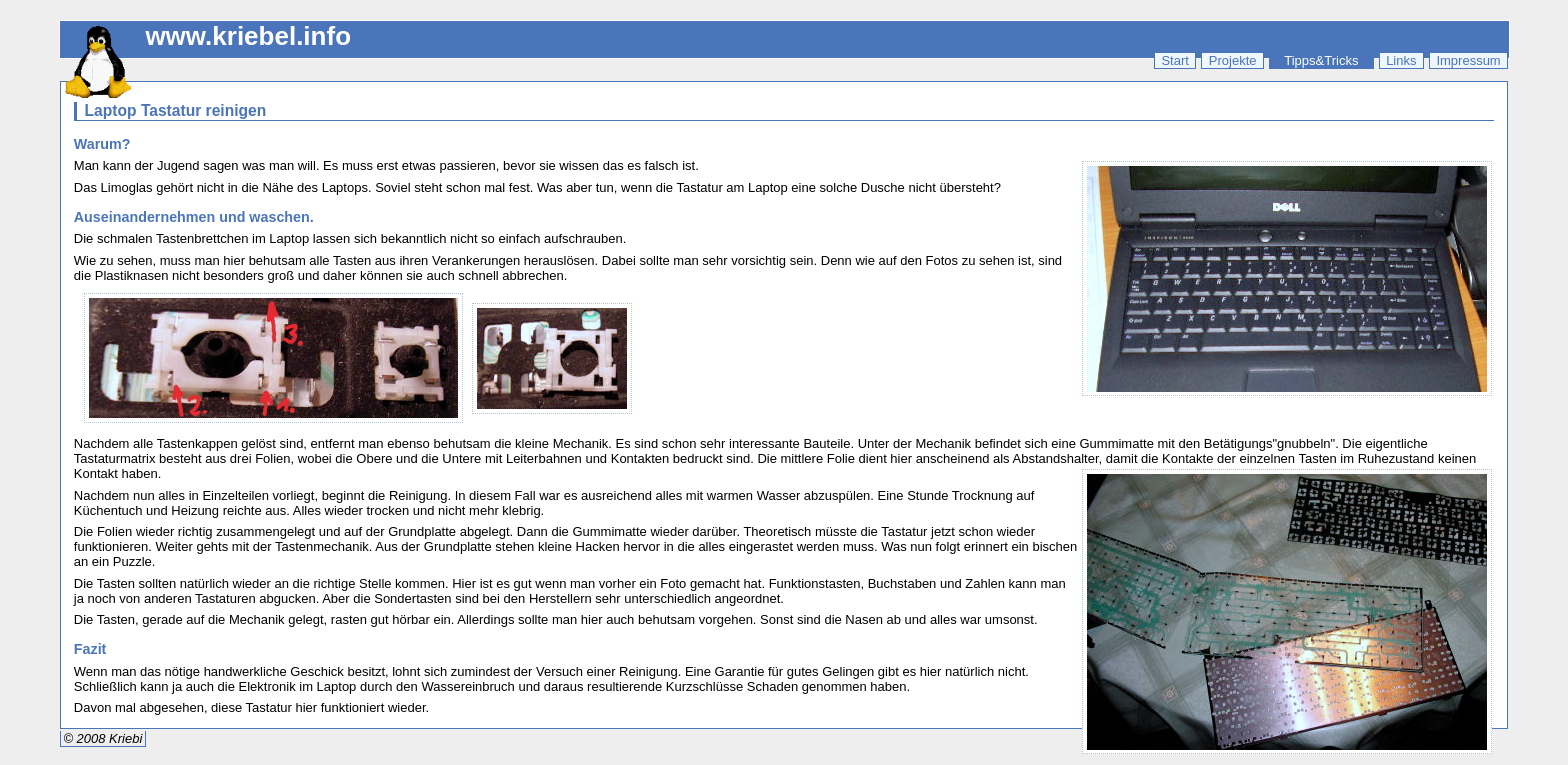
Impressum (1468, 60)
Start (1174, 60)
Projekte (1233, 60)
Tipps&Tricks (1321, 60)
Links (1401, 60)
